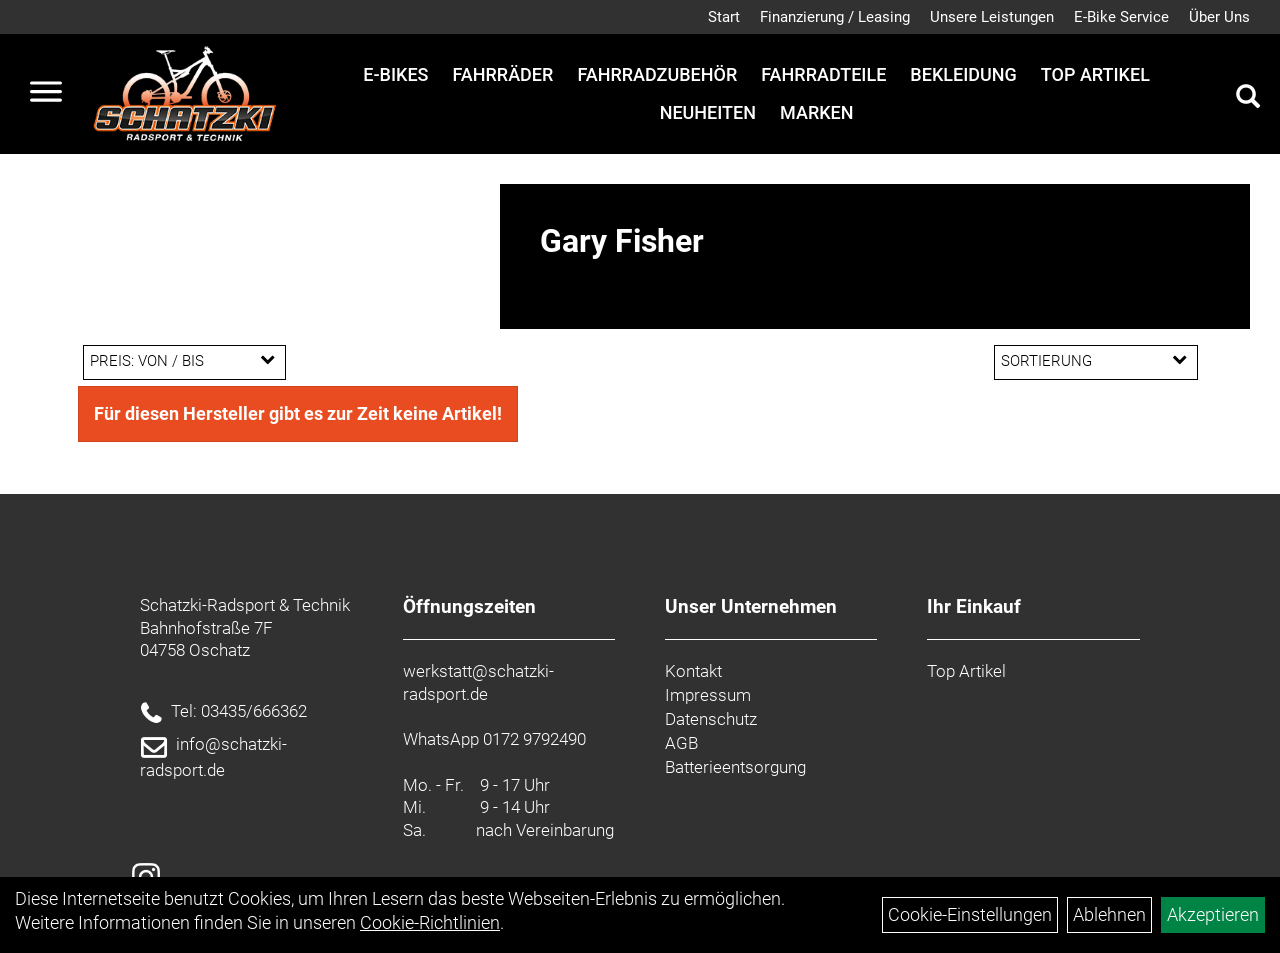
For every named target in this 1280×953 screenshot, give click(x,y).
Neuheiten (708, 112)
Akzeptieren (1213, 914)
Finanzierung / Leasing (835, 17)
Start (724, 17)
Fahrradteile (823, 74)
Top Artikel (1095, 74)
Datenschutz (711, 719)
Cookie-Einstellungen (970, 914)
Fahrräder (502, 74)
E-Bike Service (1121, 17)
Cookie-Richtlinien (430, 922)
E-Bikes (395, 74)
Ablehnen (1109, 914)
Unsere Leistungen (992, 17)
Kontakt (693, 671)
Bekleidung (963, 74)
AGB (681, 743)
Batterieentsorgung (735, 767)
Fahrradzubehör (657, 74)
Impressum (708, 695)
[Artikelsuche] (1248, 99)
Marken (816, 112)
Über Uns (1219, 17)
